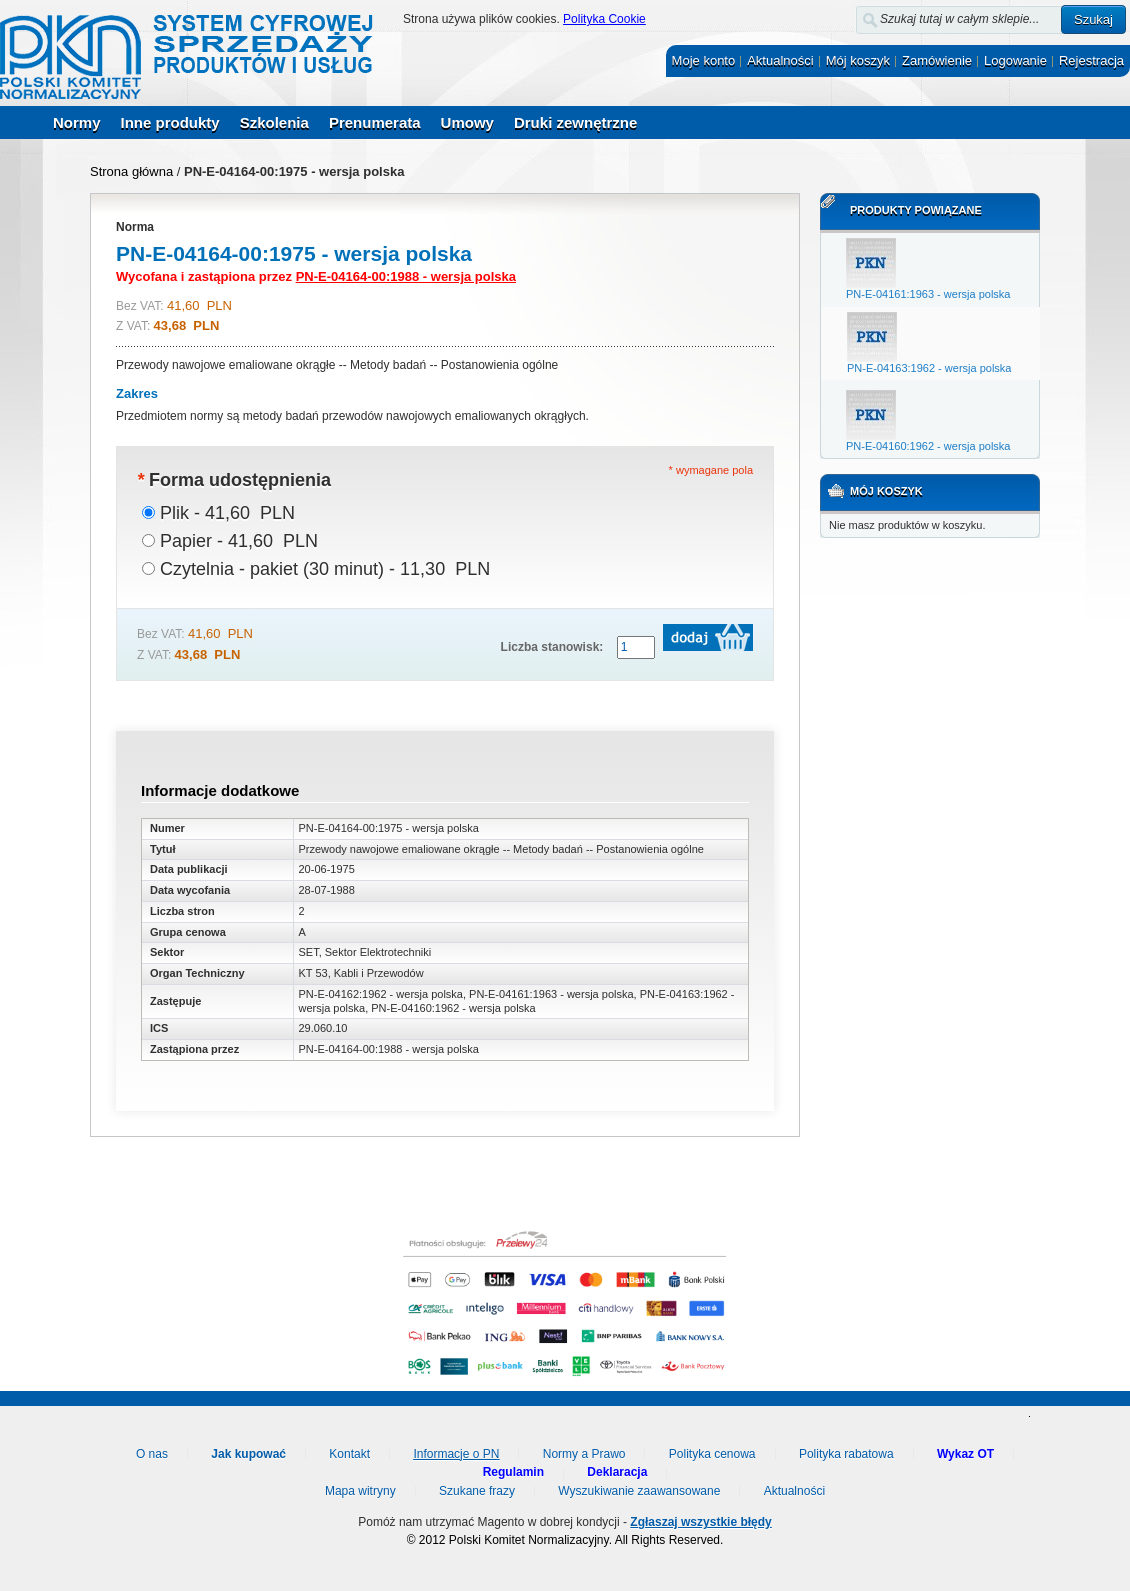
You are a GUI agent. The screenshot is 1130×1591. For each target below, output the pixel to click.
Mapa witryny (360, 1491)
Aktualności (780, 60)
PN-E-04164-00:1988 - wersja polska (406, 276)
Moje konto (704, 60)
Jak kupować (248, 1454)
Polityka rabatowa (846, 1454)
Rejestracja (1091, 60)
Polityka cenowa (712, 1454)
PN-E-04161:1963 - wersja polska (928, 294)
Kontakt (349, 1454)
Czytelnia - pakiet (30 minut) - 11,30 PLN (325, 569)
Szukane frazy (477, 1491)
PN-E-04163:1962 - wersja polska (929, 368)
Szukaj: (844, 15)
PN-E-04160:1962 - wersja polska (928, 446)
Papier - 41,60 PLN (239, 541)
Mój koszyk (858, 60)
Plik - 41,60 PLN (227, 513)
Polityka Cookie (604, 19)
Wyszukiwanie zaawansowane (639, 1491)
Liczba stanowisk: (552, 647)
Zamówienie (937, 60)
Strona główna (131, 171)
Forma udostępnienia (234, 480)
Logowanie (1015, 60)
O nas (152, 1454)
